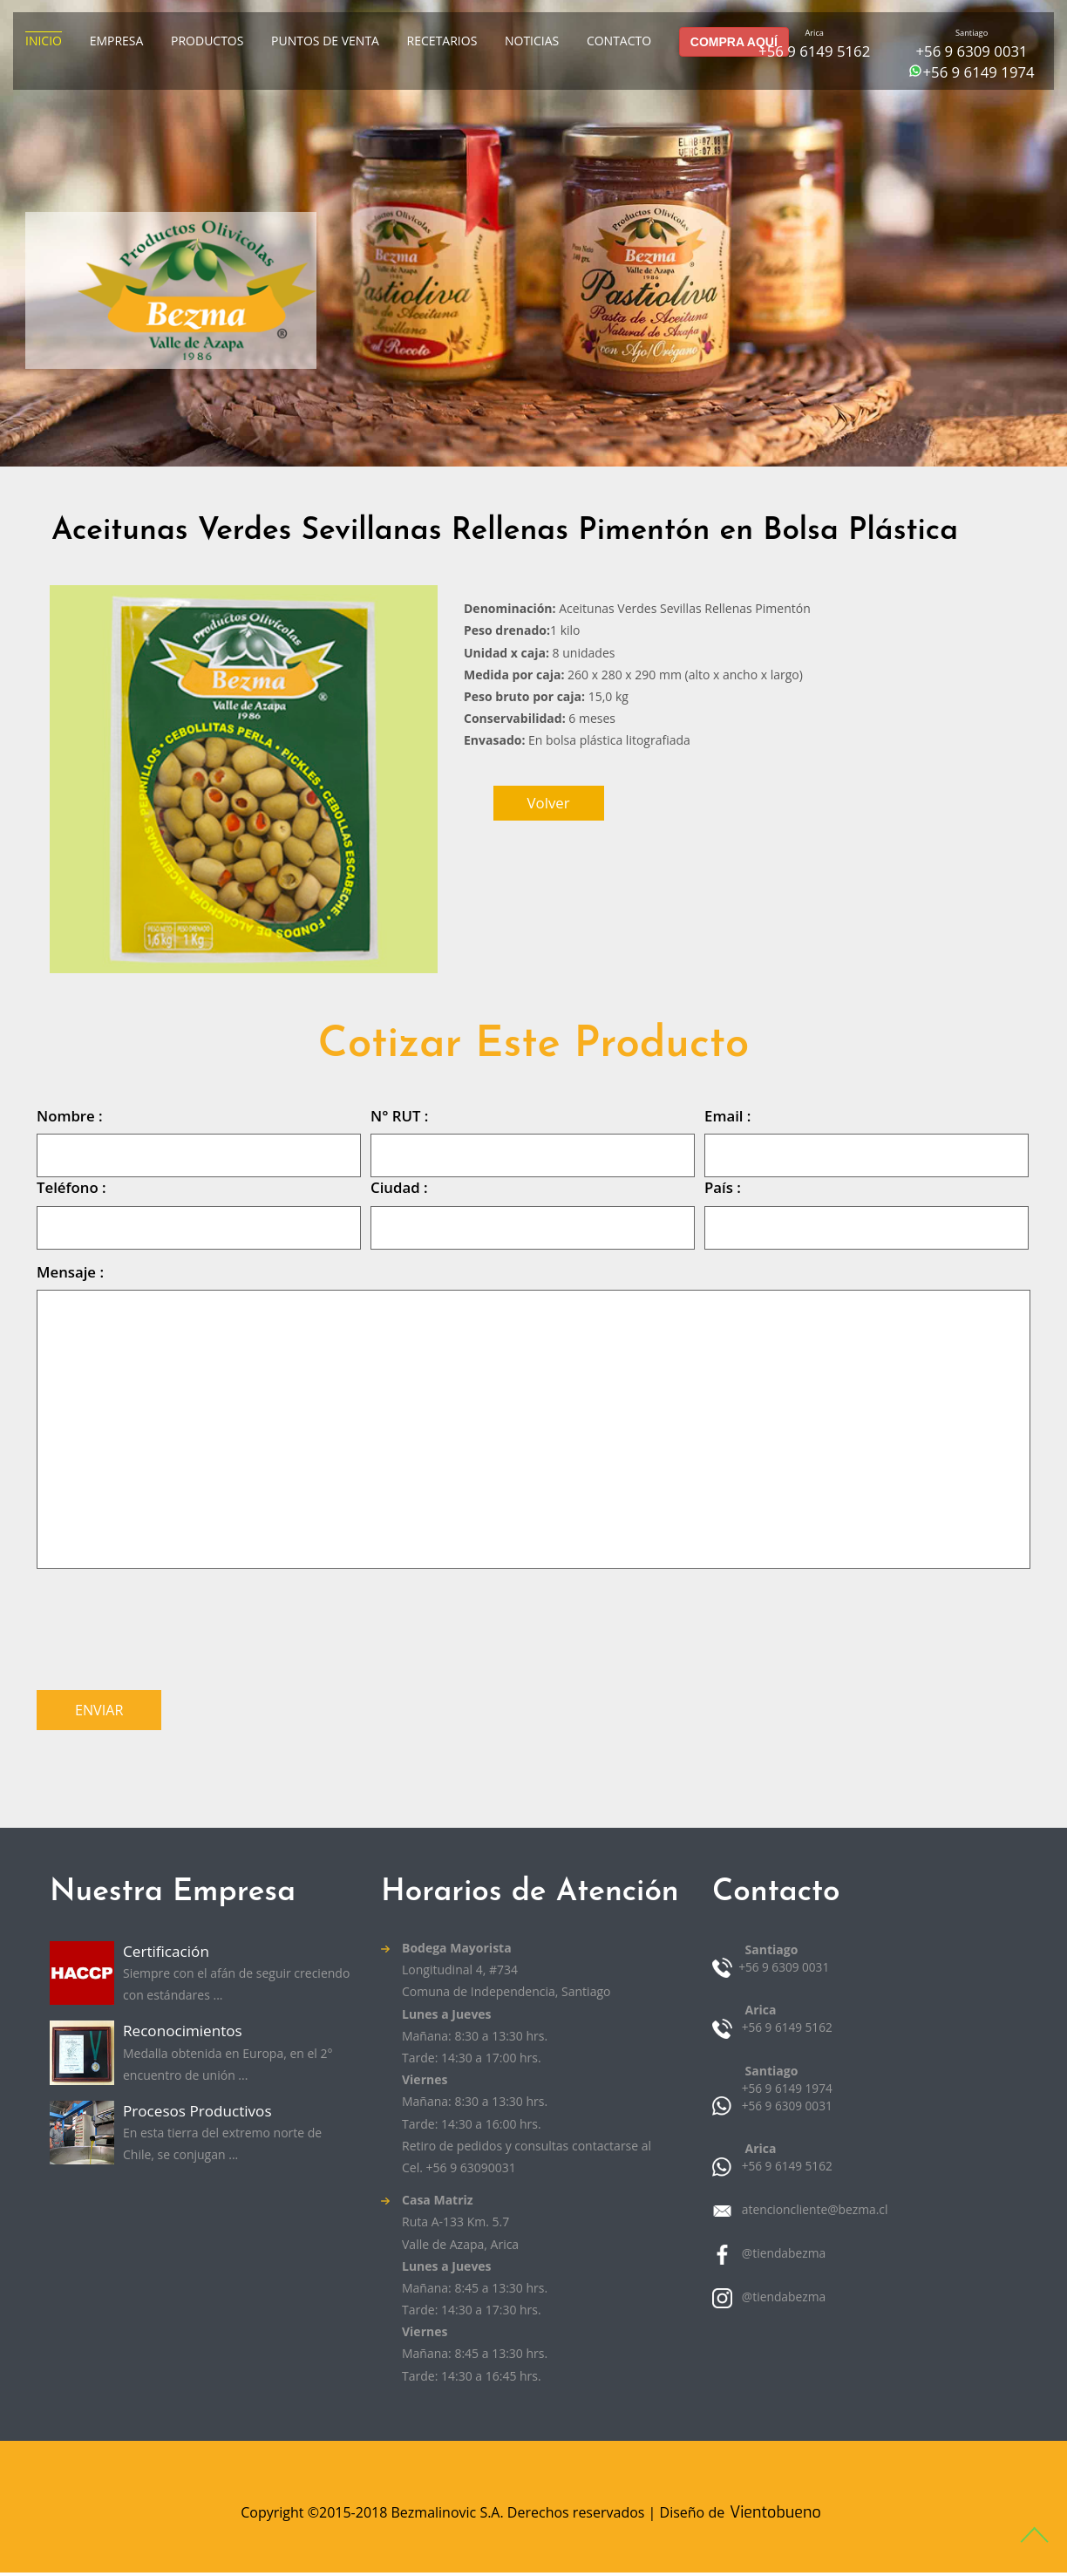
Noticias (532, 40)
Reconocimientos (186, 2035)
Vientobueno (775, 2515)
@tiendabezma (781, 2255)
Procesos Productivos (202, 2116)
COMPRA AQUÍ (734, 42)
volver (548, 803)
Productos (207, 40)
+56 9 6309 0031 (971, 51)
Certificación (168, 1954)
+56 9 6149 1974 (978, 72)
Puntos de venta (325, 40)
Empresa (117, 40)
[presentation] (169, 1625)
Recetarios (442, 40)
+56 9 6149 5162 (814, 51)
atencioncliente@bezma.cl (813, 2212)
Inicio (43, 40)
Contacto (619, 40)
